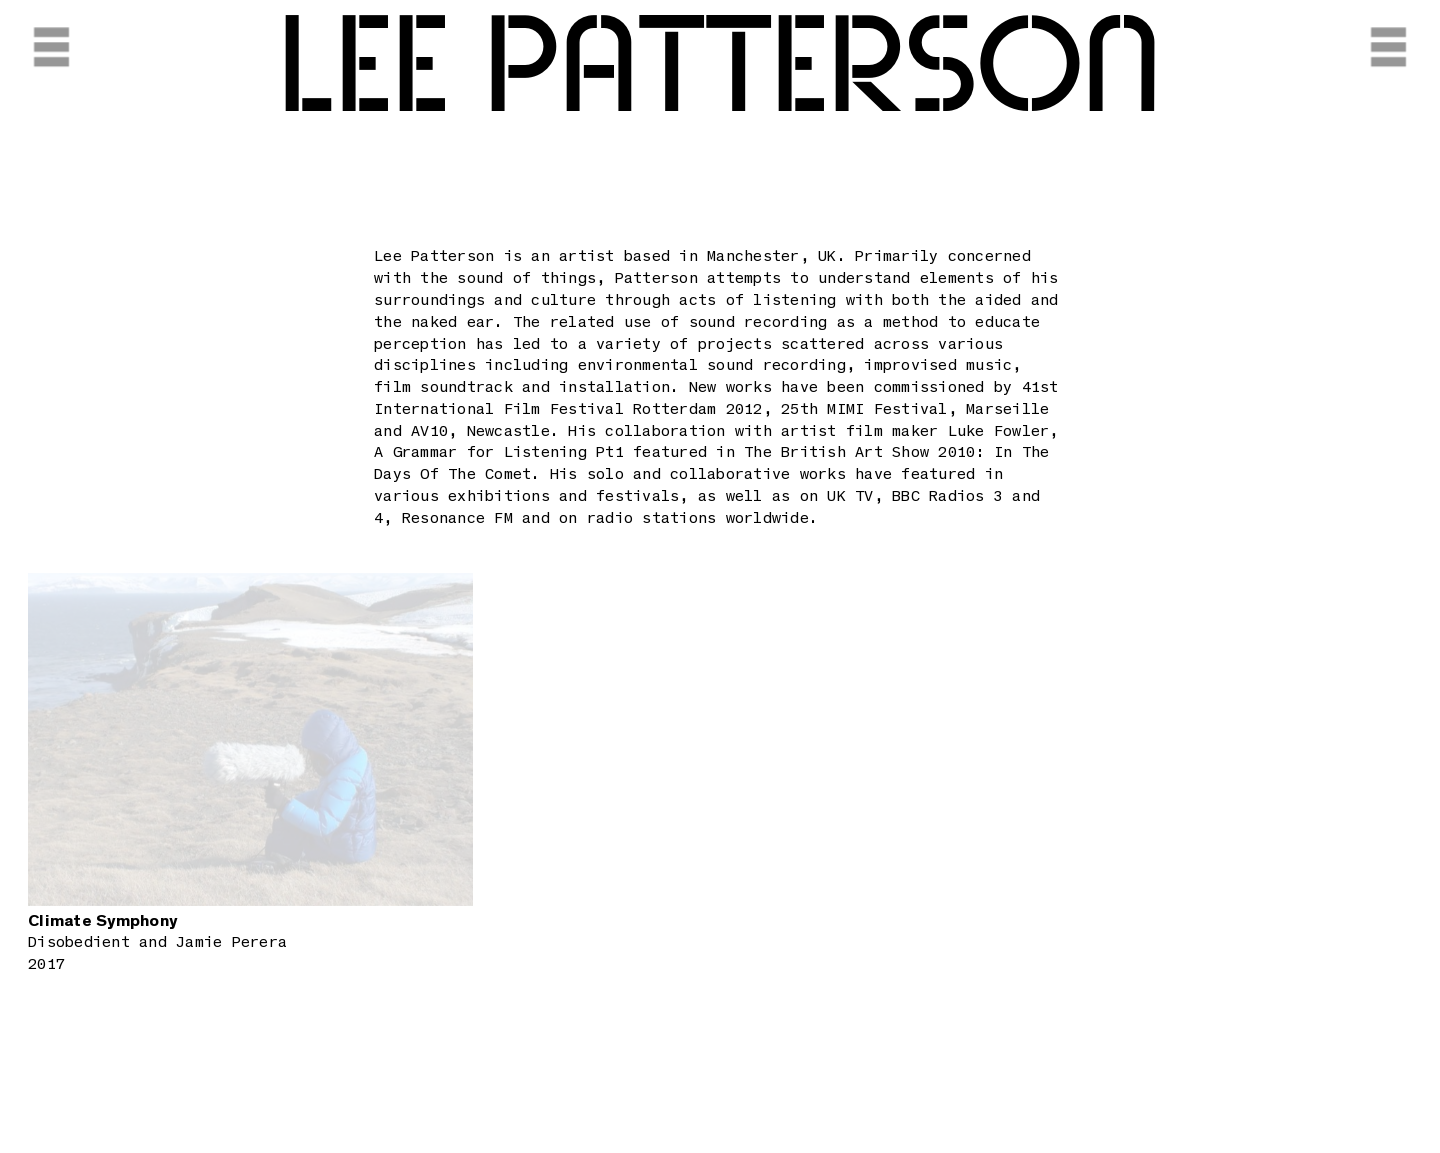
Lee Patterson (720, 69)
